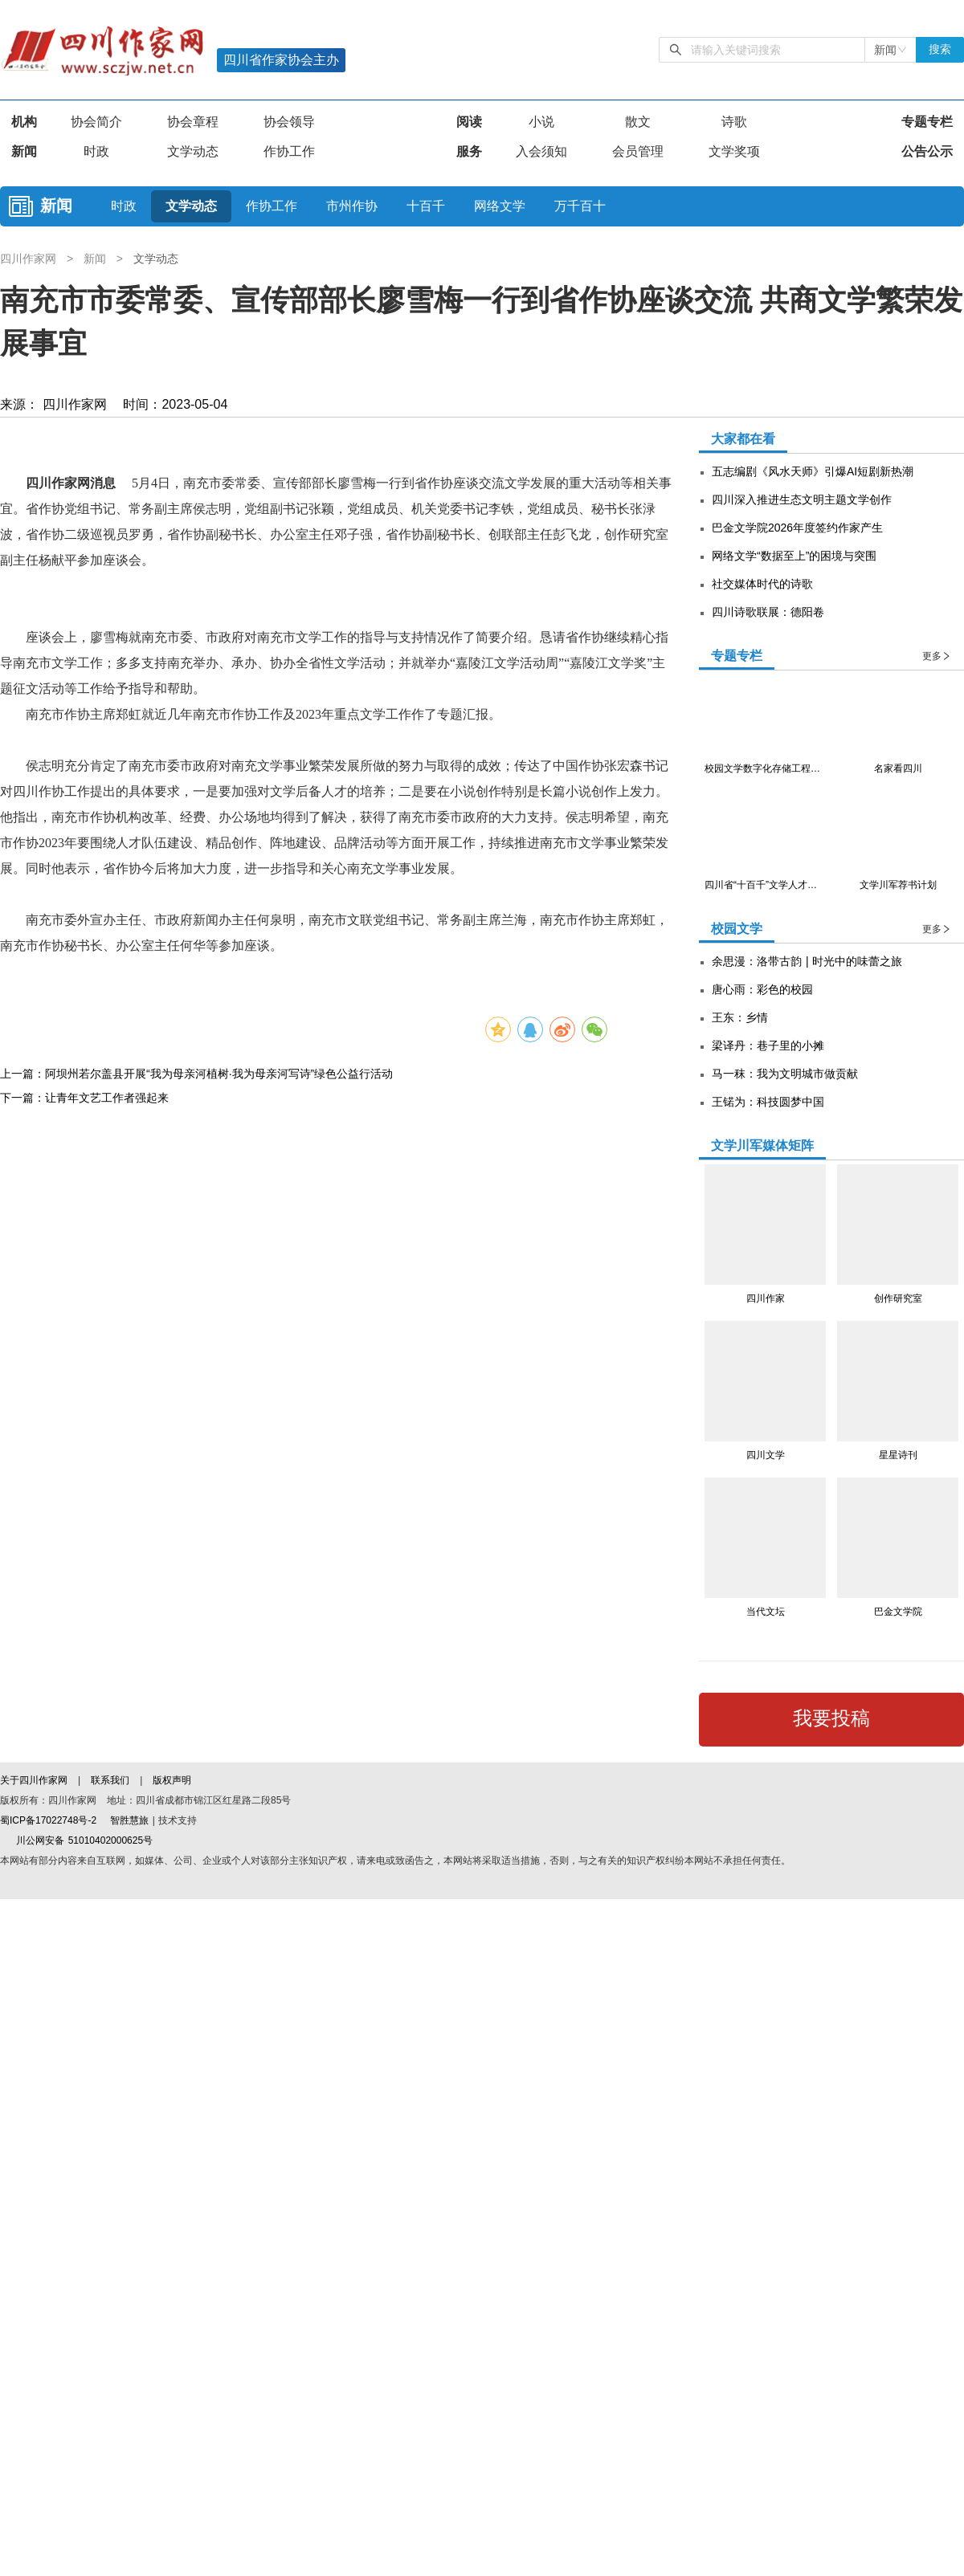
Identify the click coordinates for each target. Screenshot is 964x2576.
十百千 (425, 206)
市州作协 (352, 206)
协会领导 (289, 121)
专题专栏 (927, 121)
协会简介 (96, 121)
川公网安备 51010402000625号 (76, 2517)
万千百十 (580, 206)
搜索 (940, 49)
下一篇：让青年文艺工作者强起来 (84, 2411)
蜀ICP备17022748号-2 (48, 2497)
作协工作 (289, 151)
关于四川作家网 (35, 2457)
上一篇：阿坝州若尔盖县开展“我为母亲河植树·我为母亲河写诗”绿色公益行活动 (196, 2387)
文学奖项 (734, 151)
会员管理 (638, 151)
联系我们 (110, 2457)
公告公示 (927, 151)
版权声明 (172, 2457)
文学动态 (193, 151)
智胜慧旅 (129, 2497)
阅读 (469, 121)
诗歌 (734, 121)
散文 (638, 121)
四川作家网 (30, 258)
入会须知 (541, 151)
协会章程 (193, 121)
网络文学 (499, 206)
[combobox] (890, 50)
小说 (541, 121)
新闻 (24, 151)
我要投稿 (831, 1718)
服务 (469, 151)
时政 (96, 151)
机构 (24, 121)
